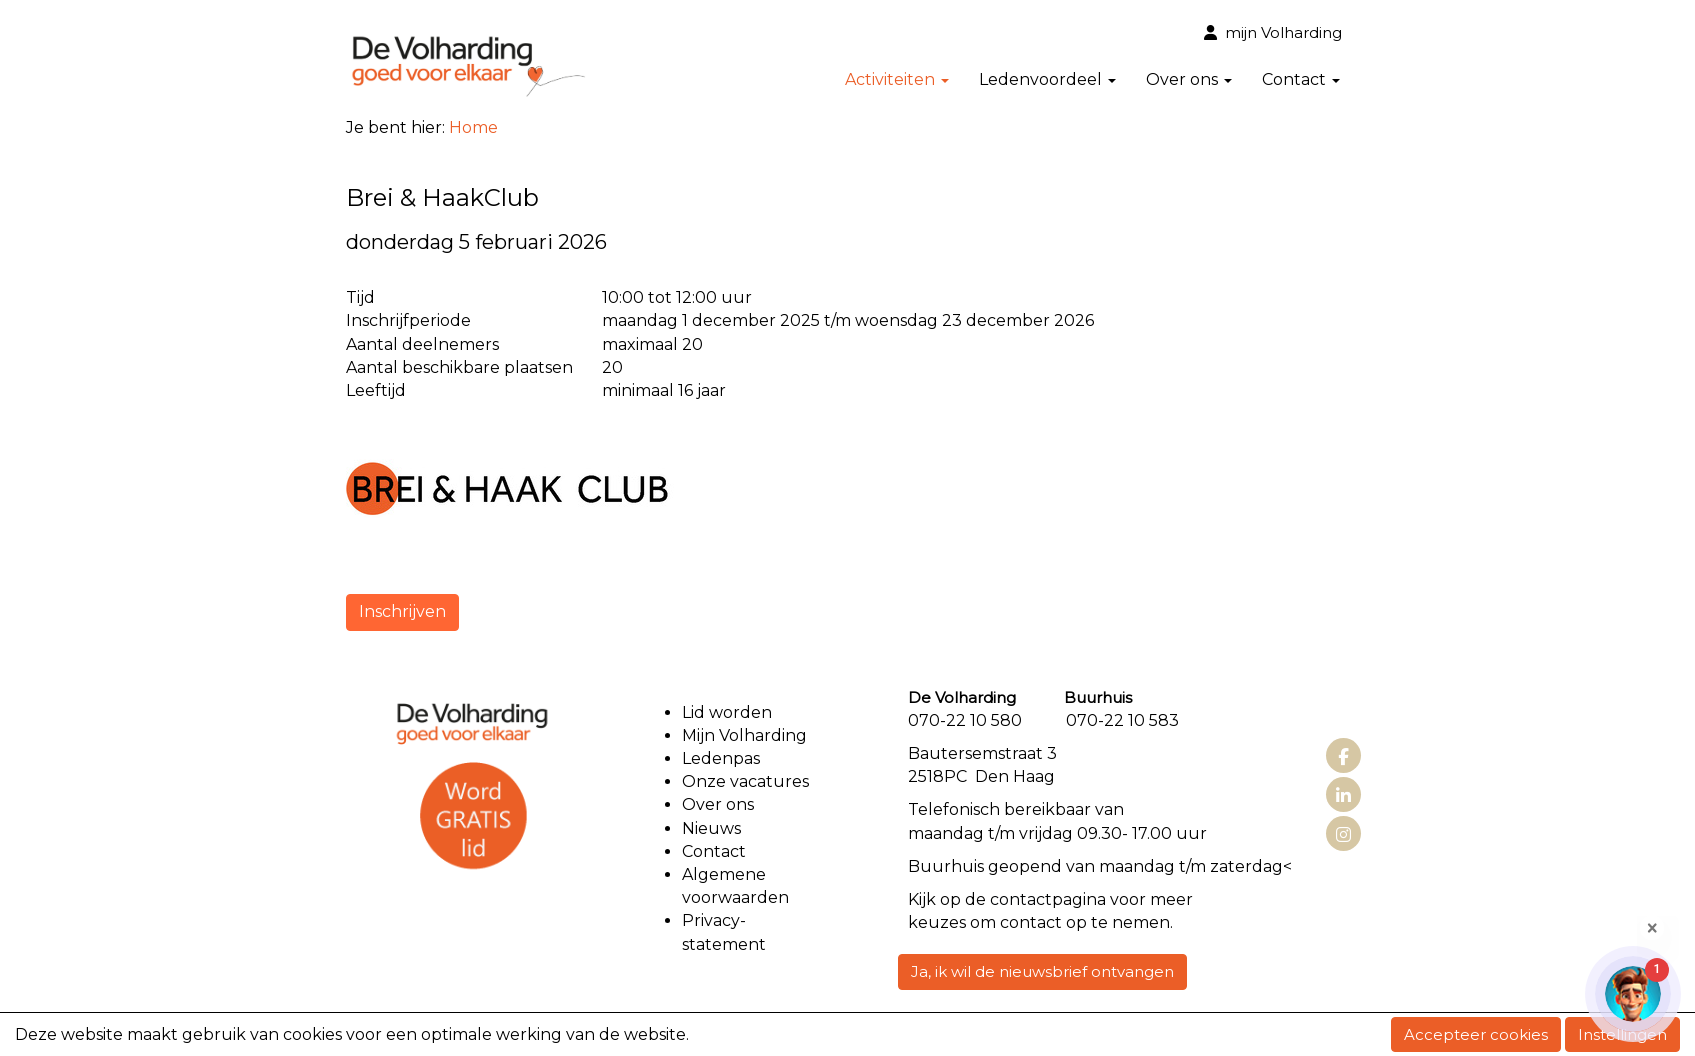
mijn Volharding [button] (1273, 32)
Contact (1301, 79)
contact (1021, 899)
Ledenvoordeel (1047, 79)
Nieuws (711, 828)
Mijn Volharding (744, 735)
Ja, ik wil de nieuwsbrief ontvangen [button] (1042, 971)
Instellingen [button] (1622, 1034)
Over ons (1189, 79)
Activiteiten (897, 79)
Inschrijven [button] (402, 611)
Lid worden (727, 712)
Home (473, 127)
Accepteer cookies (1476, 1034)
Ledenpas (721, 758)
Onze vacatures (747, 781)
